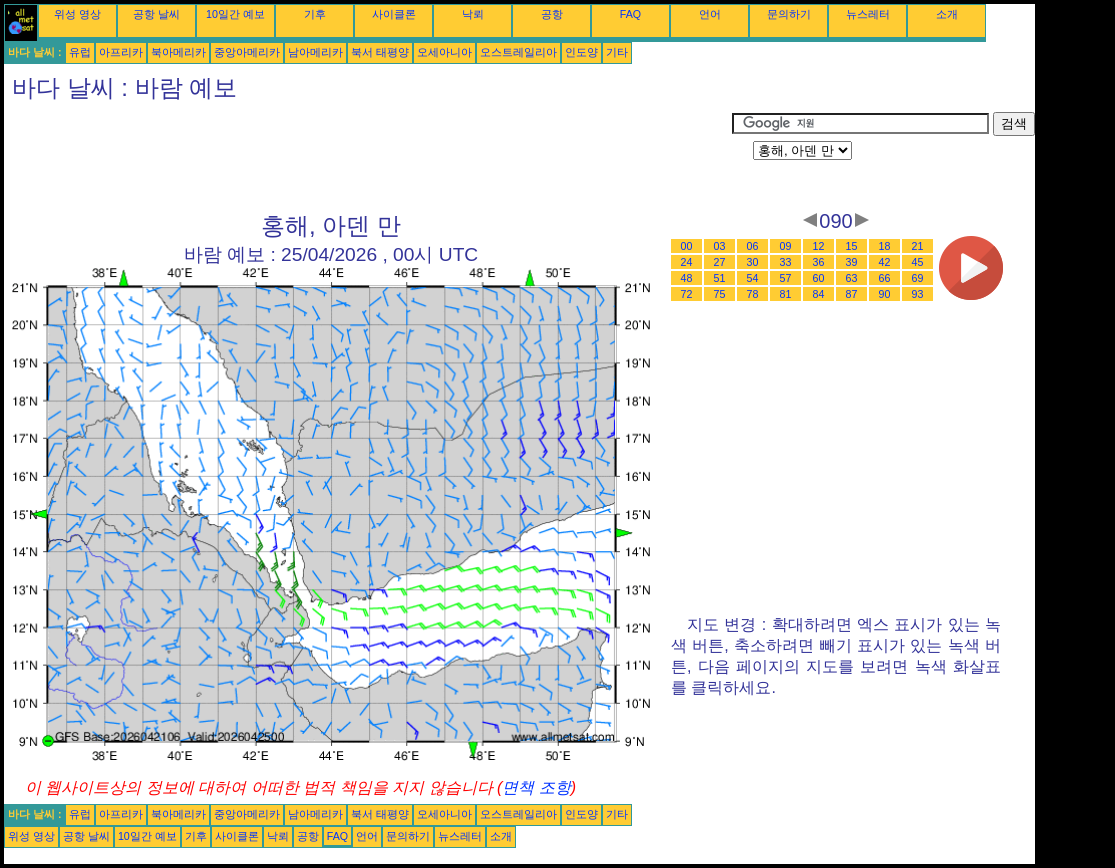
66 (885, 278)
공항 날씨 (156, 14)
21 (918, 246)
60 (819, 278)
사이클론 (394, 14)
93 (918, 294)
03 (720, 246)
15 (852, 246)
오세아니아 (444, 52)
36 (819, 262)
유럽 (80, 52)
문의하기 (789, 14)
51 (720, 278)
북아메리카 (178, 52)
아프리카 (121, 52)
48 (687, 278)
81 (786, 294)
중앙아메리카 (247, 52)
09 (786, 246)
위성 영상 (77, 14)
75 (720, 294)
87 (852, 294)
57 (786, 278)
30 (753, 262)
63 (852, 278)
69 (918, 278)
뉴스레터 (868, 14)
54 (753, 278)
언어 (710, 14)
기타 (617, 52)
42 (885, 262)
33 (786, 262)
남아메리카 (315, 52)
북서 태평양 (380, 52)
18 (885, 246)
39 (852, 262)
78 (753, 294)
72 (687, 294)
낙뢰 (473, 14)
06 (753, 246)
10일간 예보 (235, 14)
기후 (315, 14)
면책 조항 (536, 787)
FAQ (630, 14)
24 (687, 262)
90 (885, 294)
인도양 (581, 52)
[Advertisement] (368, 157)
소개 (947, 14)
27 (720, 262)
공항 (552, 14)
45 (918, 262)
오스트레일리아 (518, 52)
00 (687, 246)
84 (819, 294)
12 (819, 246)
